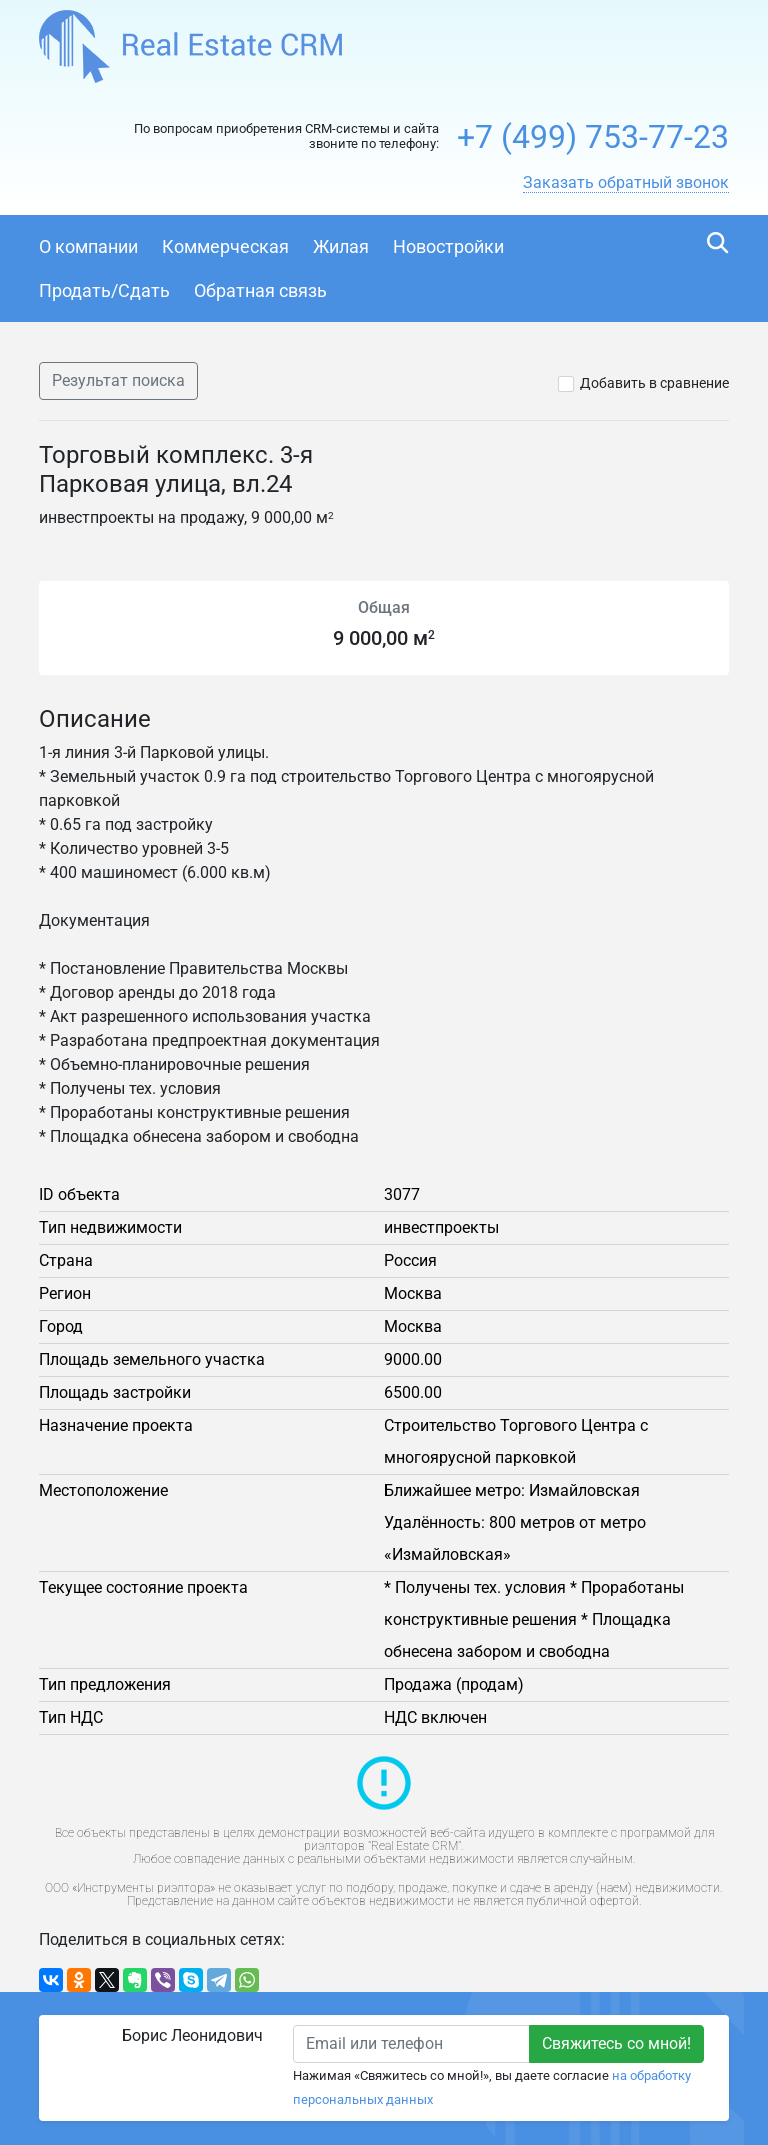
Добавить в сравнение (654, 383)
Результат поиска (118, 380)
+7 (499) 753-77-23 (593, 137)
